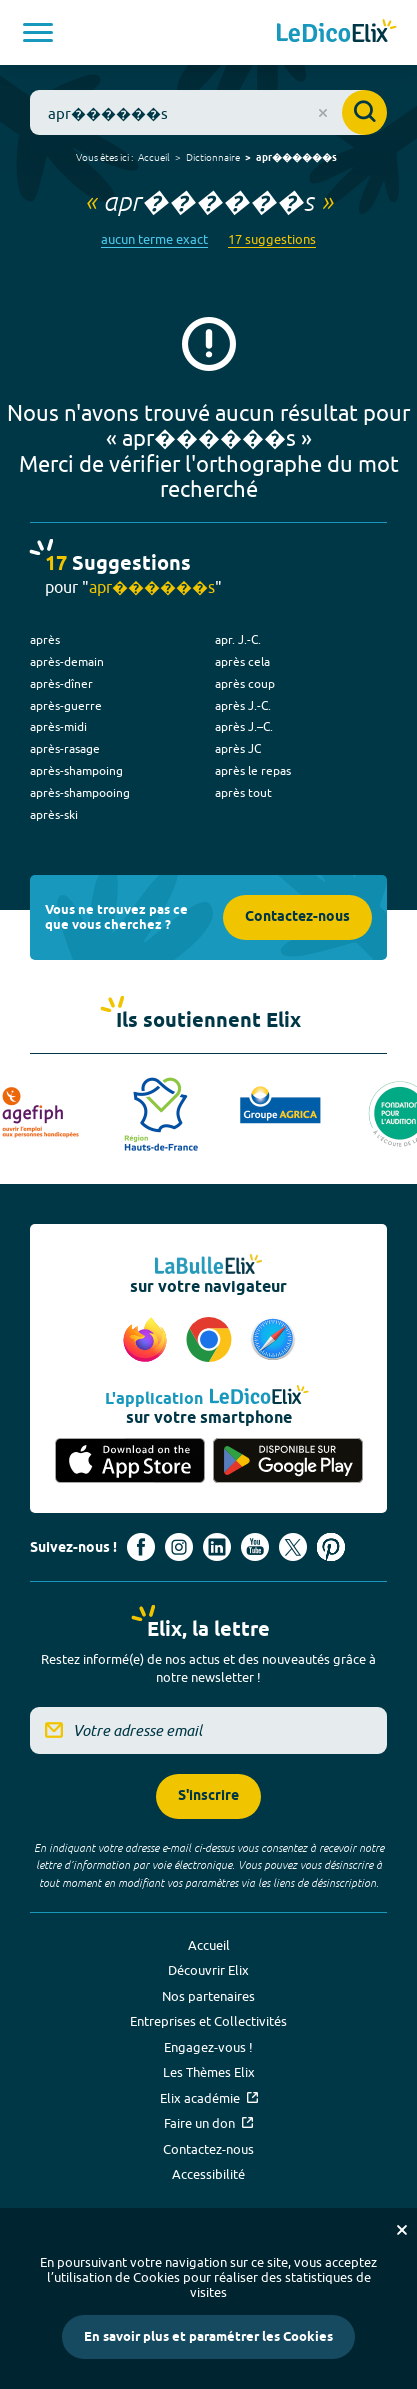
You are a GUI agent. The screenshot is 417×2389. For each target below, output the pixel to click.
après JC (238, 748)
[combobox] (208, 112)
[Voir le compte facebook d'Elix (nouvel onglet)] (141, 1547)
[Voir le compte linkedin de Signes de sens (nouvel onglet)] (217, 1547)
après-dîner (61, 683)
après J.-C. (243, 705)
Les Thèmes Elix (209, 2072)
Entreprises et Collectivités (208, 2021)
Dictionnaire (213, 157)
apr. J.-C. (238, 639)
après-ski (54, 814)
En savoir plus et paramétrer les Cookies (208, 2337)
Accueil (154, 157)
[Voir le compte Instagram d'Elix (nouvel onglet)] (179, 1547)
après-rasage (65, 748)
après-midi (58, 726)
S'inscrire (208, 1796)
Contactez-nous (297, 917)
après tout (243, 792)
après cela (242, 661)
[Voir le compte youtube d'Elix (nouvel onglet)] (255, 1547)
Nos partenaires (208, 1996)
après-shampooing (80, 792)
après (45, 639)
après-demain (67, 661)
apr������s (296, 158)
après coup (245, 683)
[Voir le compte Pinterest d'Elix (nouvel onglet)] (331, 1547)
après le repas (253, 770)
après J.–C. (244, 726)
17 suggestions (272, 239)
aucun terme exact (154, 239)
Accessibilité (208, 2174)
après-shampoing (76, 770)
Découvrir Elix (208, 1970)
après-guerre (66, 705)
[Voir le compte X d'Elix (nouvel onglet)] (293, 1547)
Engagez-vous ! (208, 2047)
